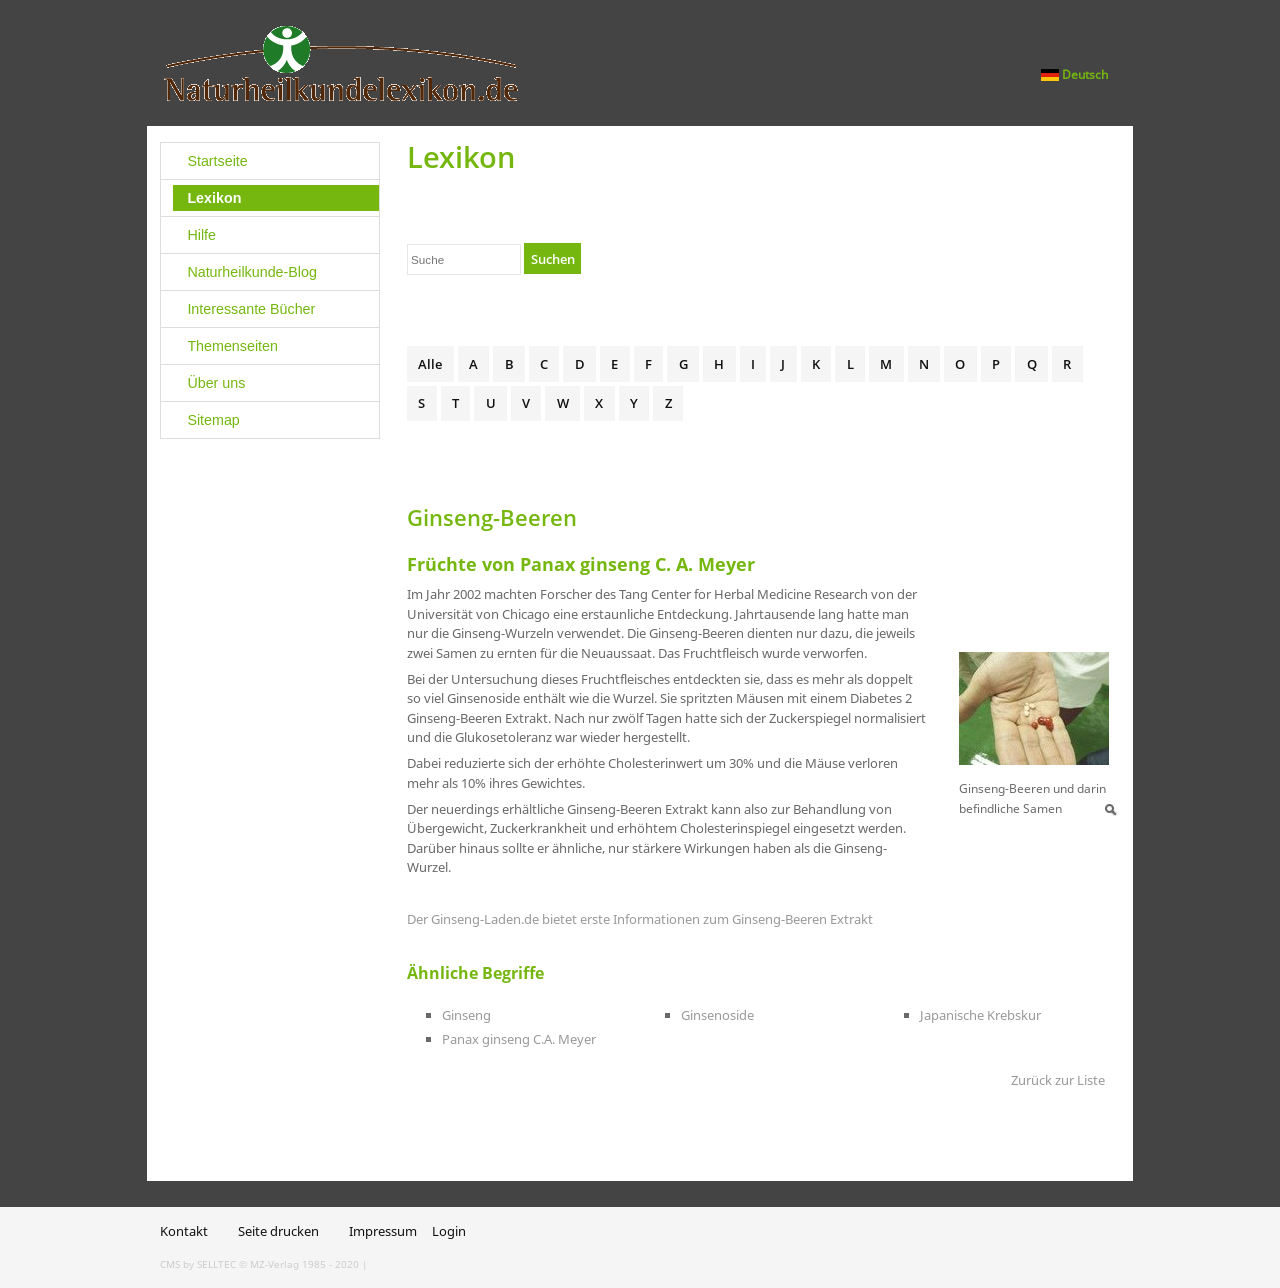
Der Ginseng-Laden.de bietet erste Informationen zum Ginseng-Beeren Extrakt (640, 919)
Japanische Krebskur (980, 1015)
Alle (430, 364)
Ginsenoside (717, 1015)
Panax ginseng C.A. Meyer (519, 1039)
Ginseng (466, 1015)
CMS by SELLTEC (198, 1264)
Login (449, 1231)
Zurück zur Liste (1058, 1080)
